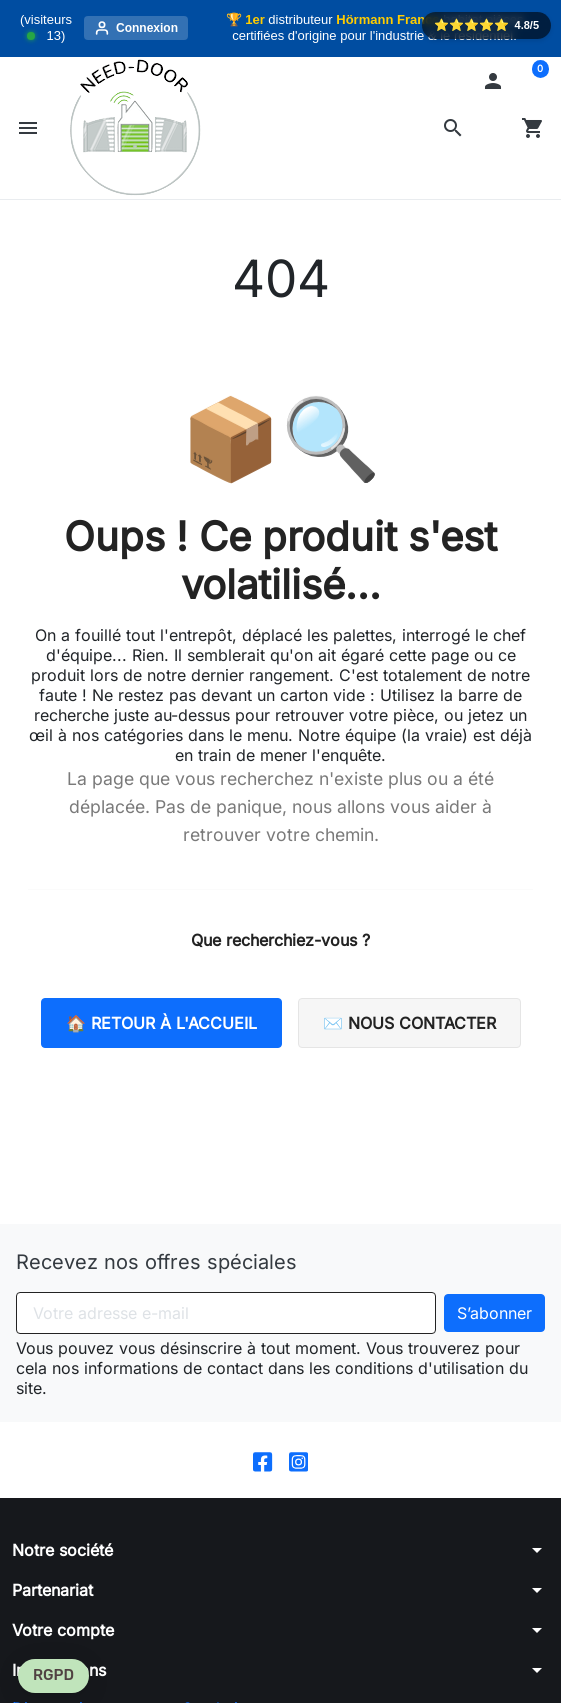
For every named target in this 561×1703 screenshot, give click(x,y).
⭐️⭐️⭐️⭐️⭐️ (486, 25)
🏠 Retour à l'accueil (161, 1023)
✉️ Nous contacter (409, 1023)
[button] (453, 128)
